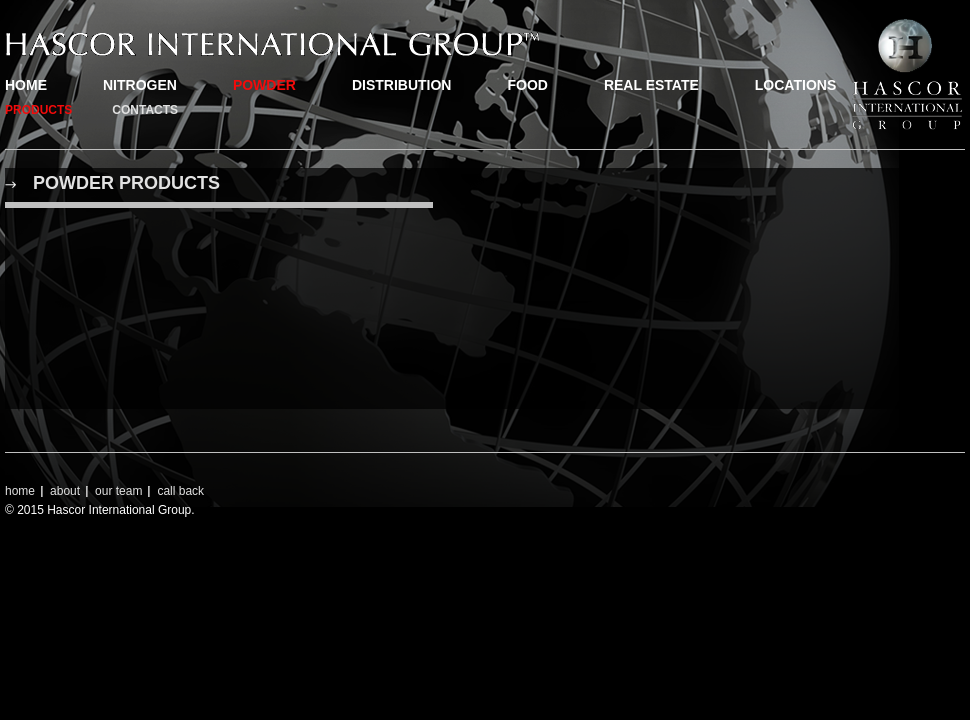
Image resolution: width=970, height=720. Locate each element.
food (527, 85)
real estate (651, 85)
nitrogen (140, 85)
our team (118, 491)
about (65, 491)
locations (795, 85)
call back (180, 491)
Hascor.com (272, 44)
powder (264, 85)
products (38, 110)
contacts (145, 110)
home (26, 85)
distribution (402, 85)
